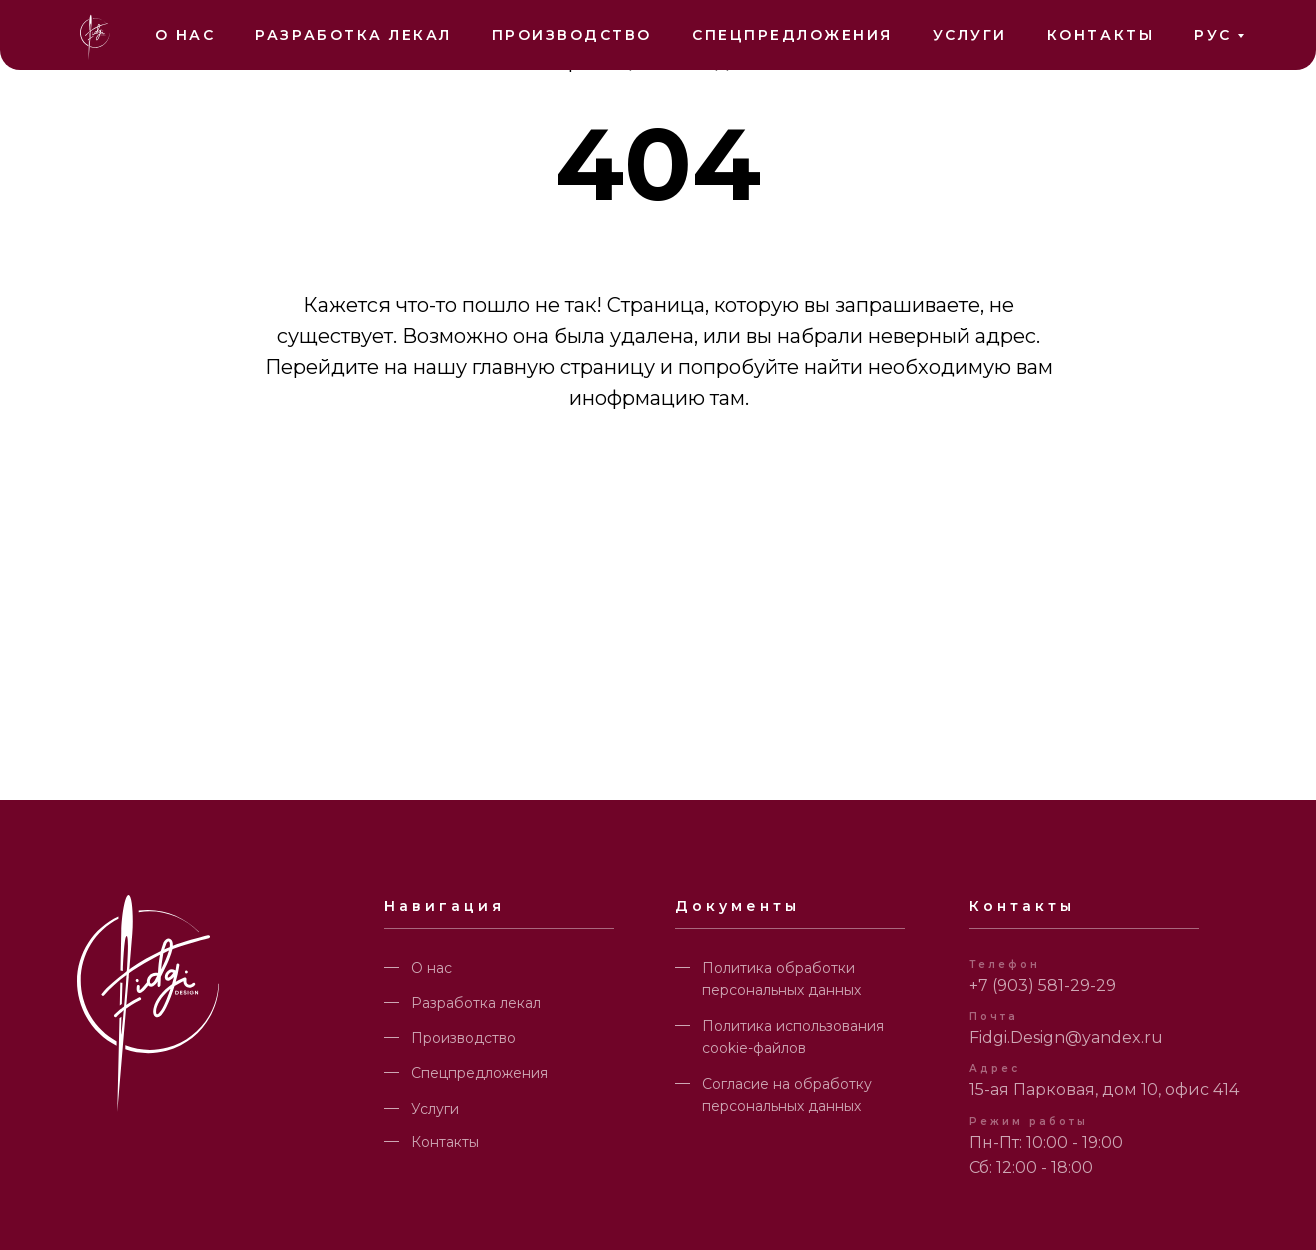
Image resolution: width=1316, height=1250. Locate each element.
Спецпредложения (792, 35)
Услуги (970, 35)
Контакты (1100, 35)
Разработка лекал (353, 35)
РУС (1213, 35)
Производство (572, 35)
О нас (185, 35)
